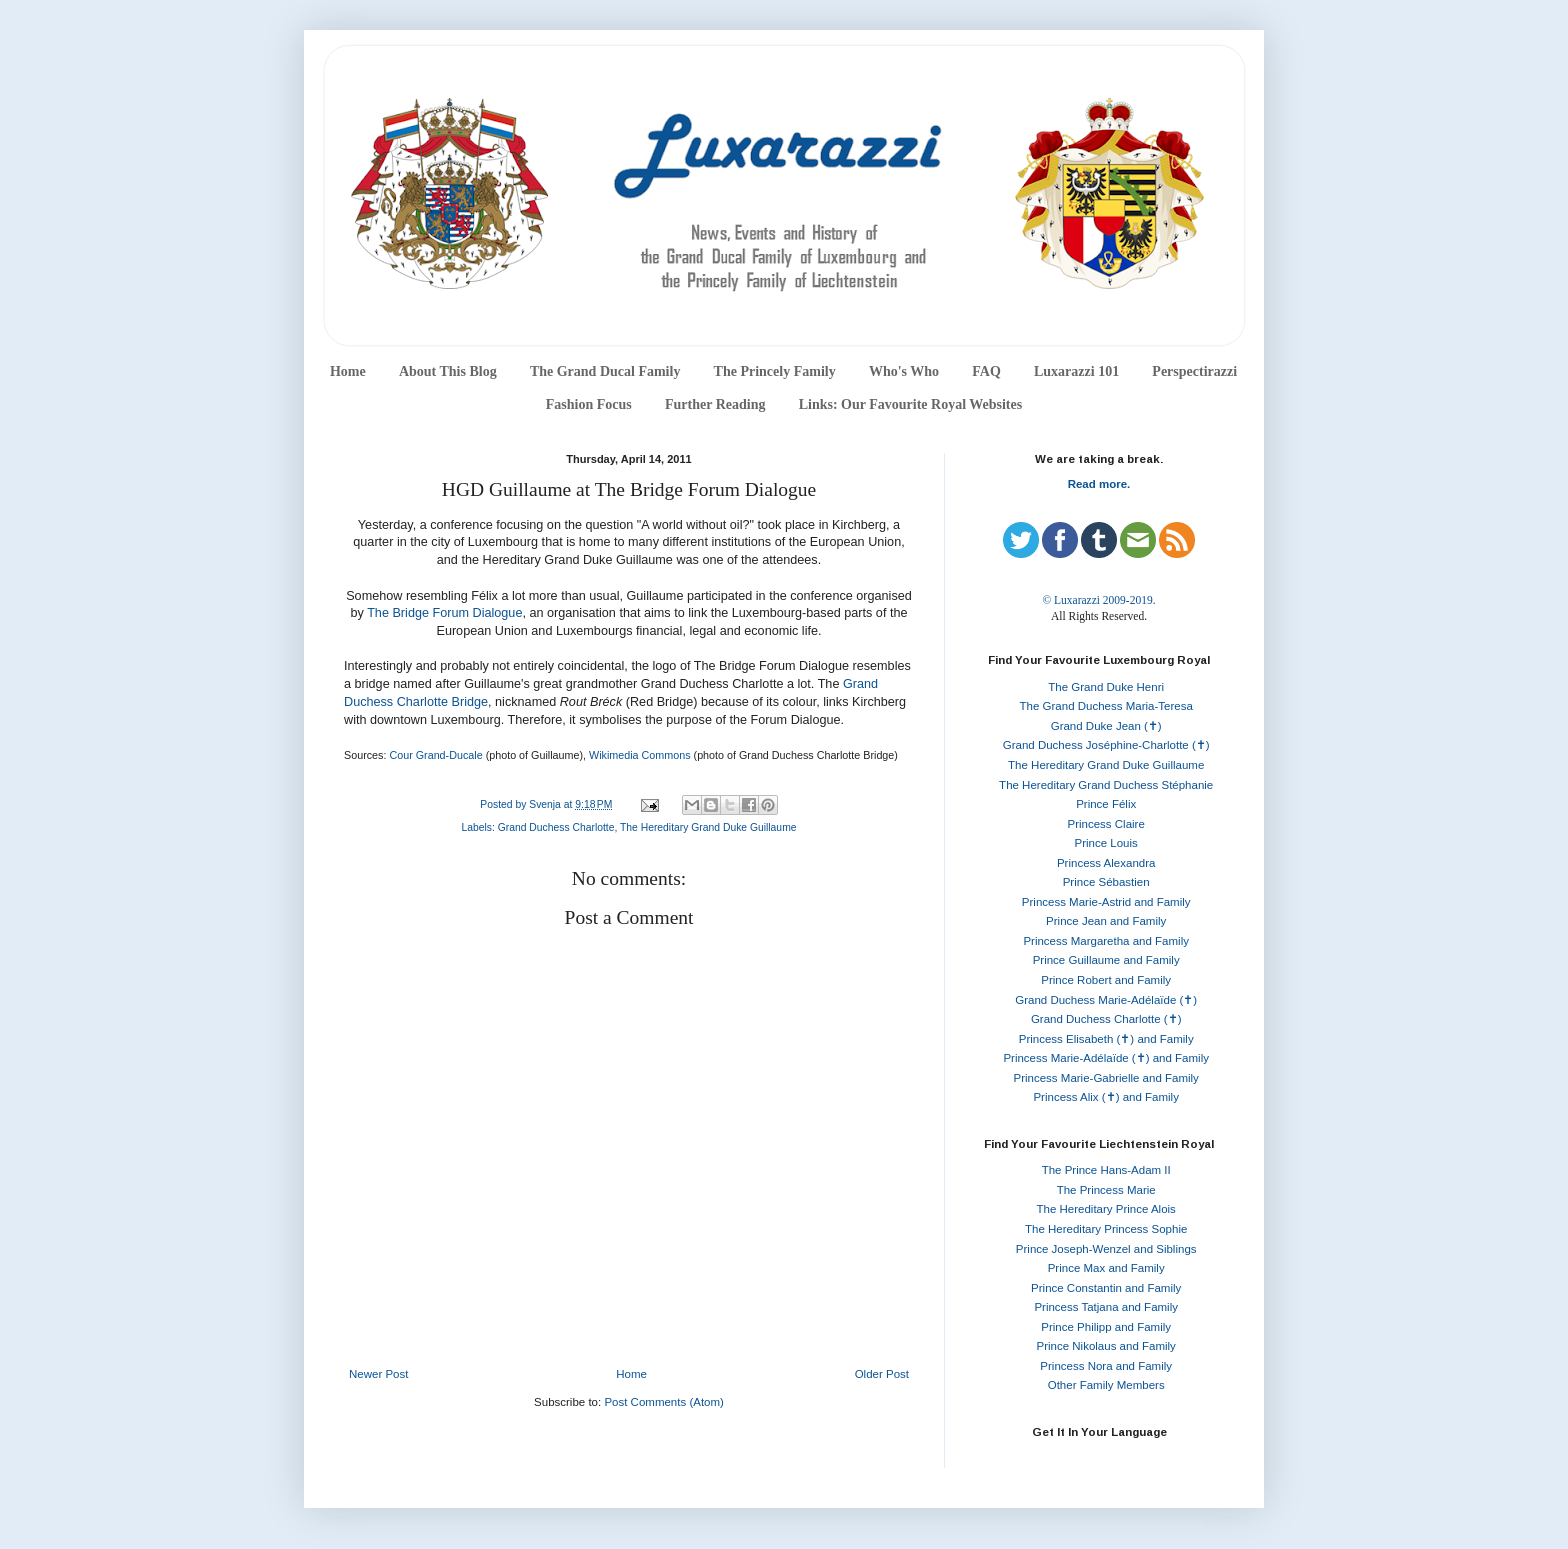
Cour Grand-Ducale (435, 755)
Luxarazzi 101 (1076, 371)
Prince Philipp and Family (1106, 1327)
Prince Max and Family (1106, 1268)
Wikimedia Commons (640, 755)
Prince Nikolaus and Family (1106, 1346)
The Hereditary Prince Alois (1106, 1209)
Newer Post (378, 1374)
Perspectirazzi (1194, 371)
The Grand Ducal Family (605, 371)
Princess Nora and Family (1106, 1366)
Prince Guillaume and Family (1106, 960)
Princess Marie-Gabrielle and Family (1106, 1078)
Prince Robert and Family (1106, 980)
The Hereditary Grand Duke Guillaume (708, 827)
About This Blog (448, 371)
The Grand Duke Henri (1106, 687)
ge (481, 702)
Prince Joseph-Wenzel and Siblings (1106, 1249)
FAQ (986, 371)
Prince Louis (1106, 843)
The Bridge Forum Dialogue (444, 613)
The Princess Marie (1106, 1190)
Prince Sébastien (1106, 882)
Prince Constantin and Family (1106, 1288)
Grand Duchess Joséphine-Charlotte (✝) (1106, 745)
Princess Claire (1106, 824)
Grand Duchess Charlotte (556, 827)
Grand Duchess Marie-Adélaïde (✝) (1106, 1000)
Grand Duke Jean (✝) (1106, 726)
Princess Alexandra (1106, 863)
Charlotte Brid (435, 702)
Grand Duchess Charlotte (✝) (1106, 1019)
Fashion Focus (589, 404)
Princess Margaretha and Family (1106, 941)
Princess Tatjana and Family (1106, 1307)
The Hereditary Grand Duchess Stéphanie (1106, 785)
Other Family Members (1106, 1385)
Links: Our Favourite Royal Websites (911, 404)
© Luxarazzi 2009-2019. (1098, 600)
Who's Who (904, 371)
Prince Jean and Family (1106, 921)
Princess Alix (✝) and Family (1105, 1097)
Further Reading (715, 404)
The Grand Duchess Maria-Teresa (1106, 706)
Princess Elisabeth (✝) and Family (1106, 1039)
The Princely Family (775, 371)
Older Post (882, 1374)
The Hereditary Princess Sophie (1106, 1229)
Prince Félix (1106, 804)
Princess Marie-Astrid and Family (1106, 902)
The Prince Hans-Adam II (1106, 1170)
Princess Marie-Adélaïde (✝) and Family (1106, 1058)
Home (348, 371)
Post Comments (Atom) (664, 1402)
